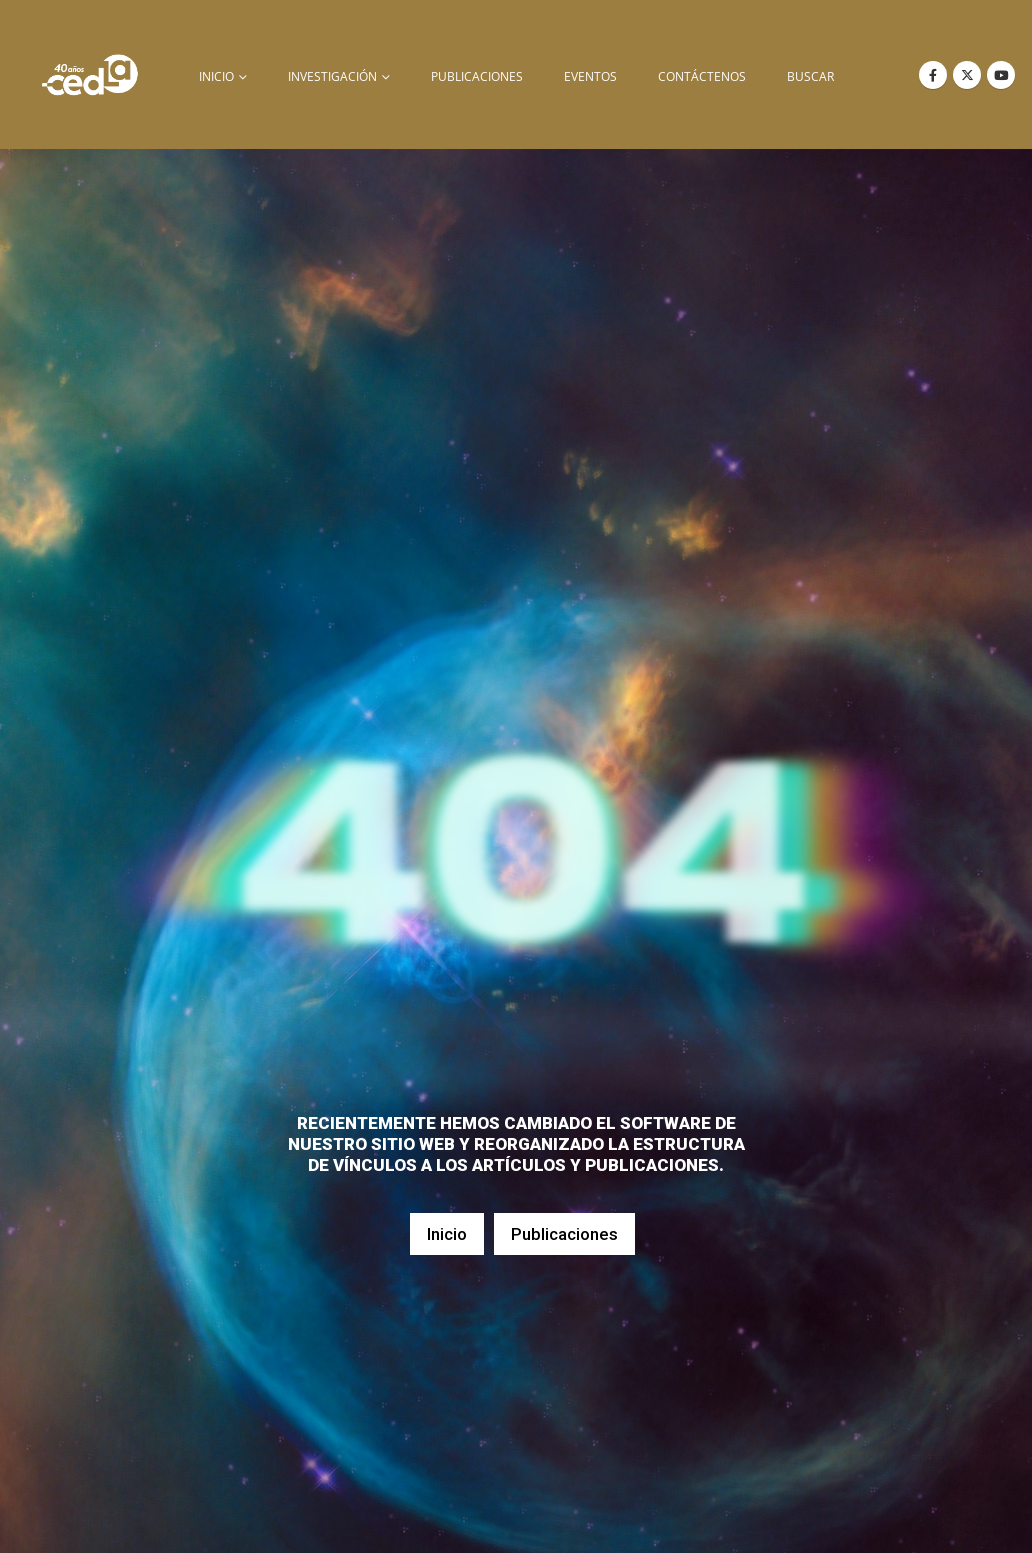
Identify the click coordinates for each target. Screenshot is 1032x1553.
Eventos (590, 76)
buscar (810, 76)
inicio (216, 76)
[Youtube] (1001, 75)
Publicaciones (477, 76)
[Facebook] (933, 75)
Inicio (447, 1234)
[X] (967, 75)
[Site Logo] (90, 74)
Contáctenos (702, 76)
